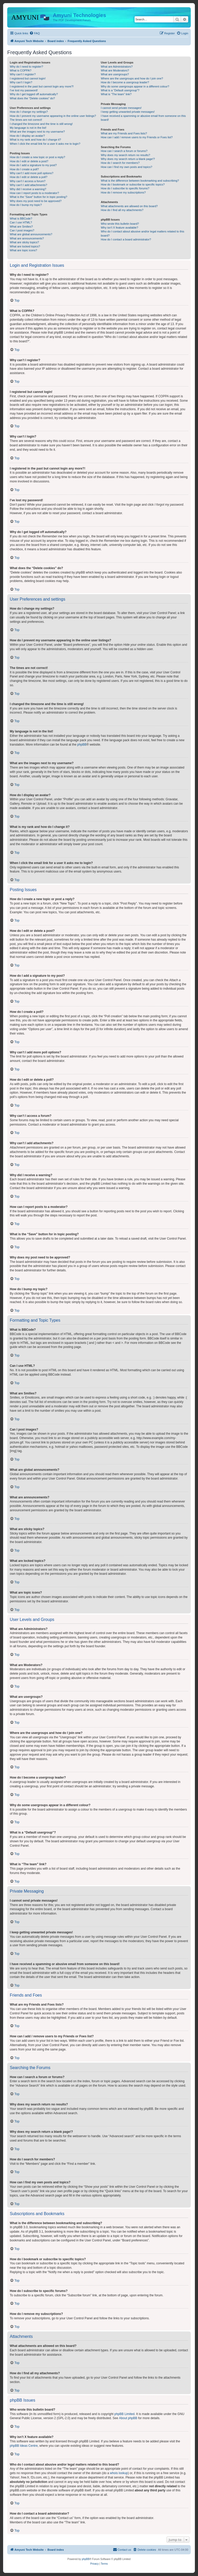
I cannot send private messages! (121, 107)
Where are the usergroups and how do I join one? (132, 78)
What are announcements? (27, 238)
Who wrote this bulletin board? (120, 223)
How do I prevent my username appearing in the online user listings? (53, 115)
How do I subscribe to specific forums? (125, 188)
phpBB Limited (124, 2414)
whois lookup (119, 2473)
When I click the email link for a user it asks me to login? (45, 143)
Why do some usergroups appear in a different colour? (135, 86)
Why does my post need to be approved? (36, 201)
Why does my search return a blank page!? (128, 158)
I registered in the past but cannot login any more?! (42, 86)
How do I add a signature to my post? (33, 165)
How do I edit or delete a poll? (28, 177)
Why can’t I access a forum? (27, 181)
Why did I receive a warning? (28, 189)
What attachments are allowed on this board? (129, 206)
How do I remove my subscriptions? (123, 192)
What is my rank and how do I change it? (35, 139)
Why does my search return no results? (125, 155)
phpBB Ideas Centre (24, 2446)
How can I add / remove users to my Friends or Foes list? (137, 137)
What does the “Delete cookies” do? (32, 98)
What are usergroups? (115, 74)
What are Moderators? (115, 70)
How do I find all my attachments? (122, 210)
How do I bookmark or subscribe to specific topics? (133, 184)
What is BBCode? (21, 218)
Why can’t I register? (23, 74)
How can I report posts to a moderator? (34, 193)
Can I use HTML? (21, 222)
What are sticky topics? (24, 242)
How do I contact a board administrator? (126, 239)
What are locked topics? (25, 246)
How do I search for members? (120, 162)
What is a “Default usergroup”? (120, 90)
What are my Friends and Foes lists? (124, 133)
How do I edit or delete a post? (29, 161)
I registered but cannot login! (28, 78)
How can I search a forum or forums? (124, 150)
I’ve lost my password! (24, 90)
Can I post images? (22, 230)
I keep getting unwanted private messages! (128, 111)
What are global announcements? (31, 234)
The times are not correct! (26, 119)
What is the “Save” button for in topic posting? (38, 196)
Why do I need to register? (26, 66)
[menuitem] (34, 33)
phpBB (82, 744)
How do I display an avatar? (27, 135)
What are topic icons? (23, 250)
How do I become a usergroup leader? (125, 82)
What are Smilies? (21, 226)
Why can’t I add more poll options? (31, 173)
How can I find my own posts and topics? (126, 166)
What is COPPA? (20, 70)
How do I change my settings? (29, 111)
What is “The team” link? (116, 94)
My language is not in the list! (28, 127)
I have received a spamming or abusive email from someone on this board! (143, 117)
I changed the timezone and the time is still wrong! (41, 123)
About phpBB (128, 2418)
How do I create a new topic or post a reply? (37, 157)
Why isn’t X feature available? (119, 227)
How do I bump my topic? (26, 204)
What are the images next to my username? (37, 131)
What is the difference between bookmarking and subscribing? (140, 180)
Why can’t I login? (21, 82)
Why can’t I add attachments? (28, 185)
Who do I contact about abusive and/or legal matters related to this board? (142, 233)
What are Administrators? (117, 66)
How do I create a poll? (24, 169)
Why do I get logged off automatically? (34, 94)
